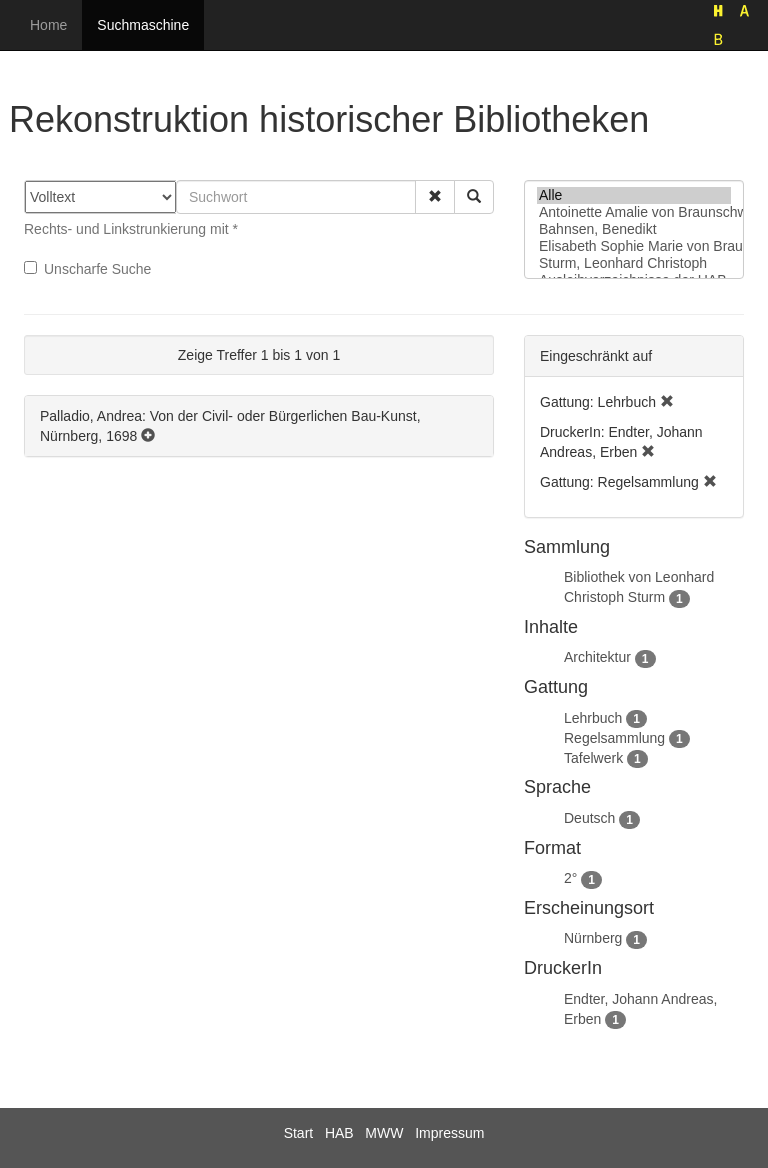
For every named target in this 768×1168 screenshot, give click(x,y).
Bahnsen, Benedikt (634, 229)
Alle (634, 195)
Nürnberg (593, 938)
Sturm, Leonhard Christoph (634, 263)
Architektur (597, 657)
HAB (339, 1133)
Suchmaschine (143, 25)
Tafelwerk (593, 758)
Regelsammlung (614, 738)
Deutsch (589, 818)
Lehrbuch (593, 718)
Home (48, 25)
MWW (384, 1133)
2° (570, 878)
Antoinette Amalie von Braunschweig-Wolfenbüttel (634, 212)
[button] (435, 197)
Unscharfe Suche (87, 269)
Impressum (449, 1133)
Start (299, 1133)
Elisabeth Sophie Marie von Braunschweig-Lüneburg (634, 246)
